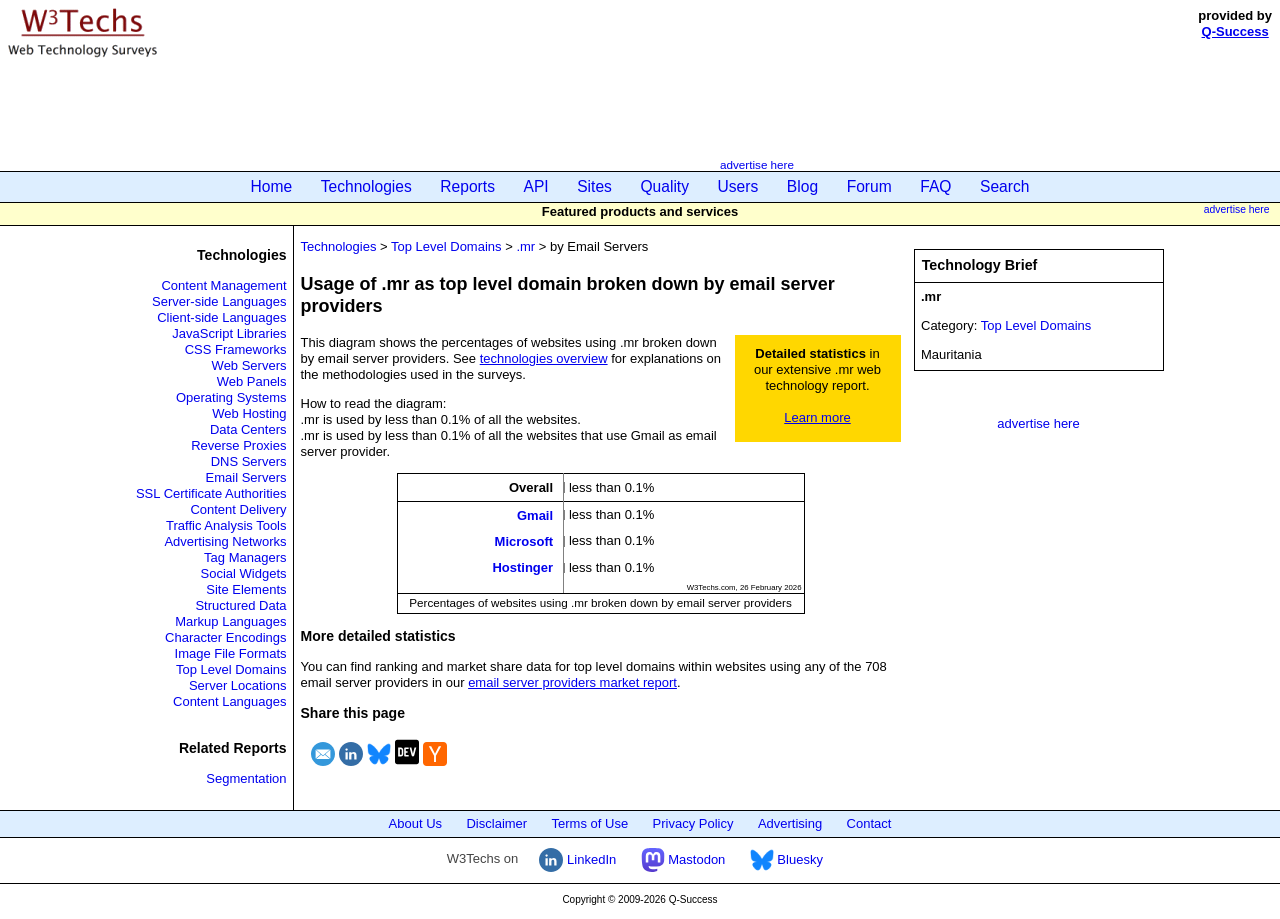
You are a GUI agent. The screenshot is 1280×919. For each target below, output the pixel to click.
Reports (467, 186)
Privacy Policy (693, 823)
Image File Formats (231, 653)
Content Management (223, 285)
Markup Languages (230, 621)
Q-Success (1235, 31)
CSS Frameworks (236, 349)
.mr (525, 246)
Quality (664, 186)
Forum (869, 186)
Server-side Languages (219, 301)
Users (738, 186)
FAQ (935, 186)
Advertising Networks (225, 541)
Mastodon (683, 859)
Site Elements (246, 589)
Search (1004, 186)
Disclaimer (496, 823)
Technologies (366, 186)
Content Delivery (238, 509)
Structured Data (240, 605)
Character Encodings (225, 637)
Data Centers (248, 429)
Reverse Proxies (238, 445)
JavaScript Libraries (229, 333)
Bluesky (786, 859)
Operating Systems (231, 397)
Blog (802, 186)
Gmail (535, 514)
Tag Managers (245, 557)
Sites (594, 186)
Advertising (790, 823)
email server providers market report (572, 682)
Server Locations (238, 685)
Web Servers (249, 365)
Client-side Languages (221, 317)
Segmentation (246, 778)
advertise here (757, 164)
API (536, 186)
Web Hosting (249, 413)
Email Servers (246, 477)
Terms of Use (590, 823)
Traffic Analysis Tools (226, 525)
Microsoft (524, 541)
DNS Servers (249, 461)
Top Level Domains (231, 669)
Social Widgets (244, 573)
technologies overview (544, 358)
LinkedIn (577, 859)
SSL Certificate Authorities (211, 493)
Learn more (817, 417)
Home (272, 186)
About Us (415, 823)
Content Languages (229, 701)
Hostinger (522, 567)
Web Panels (252, 381)
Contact (869, 823)
